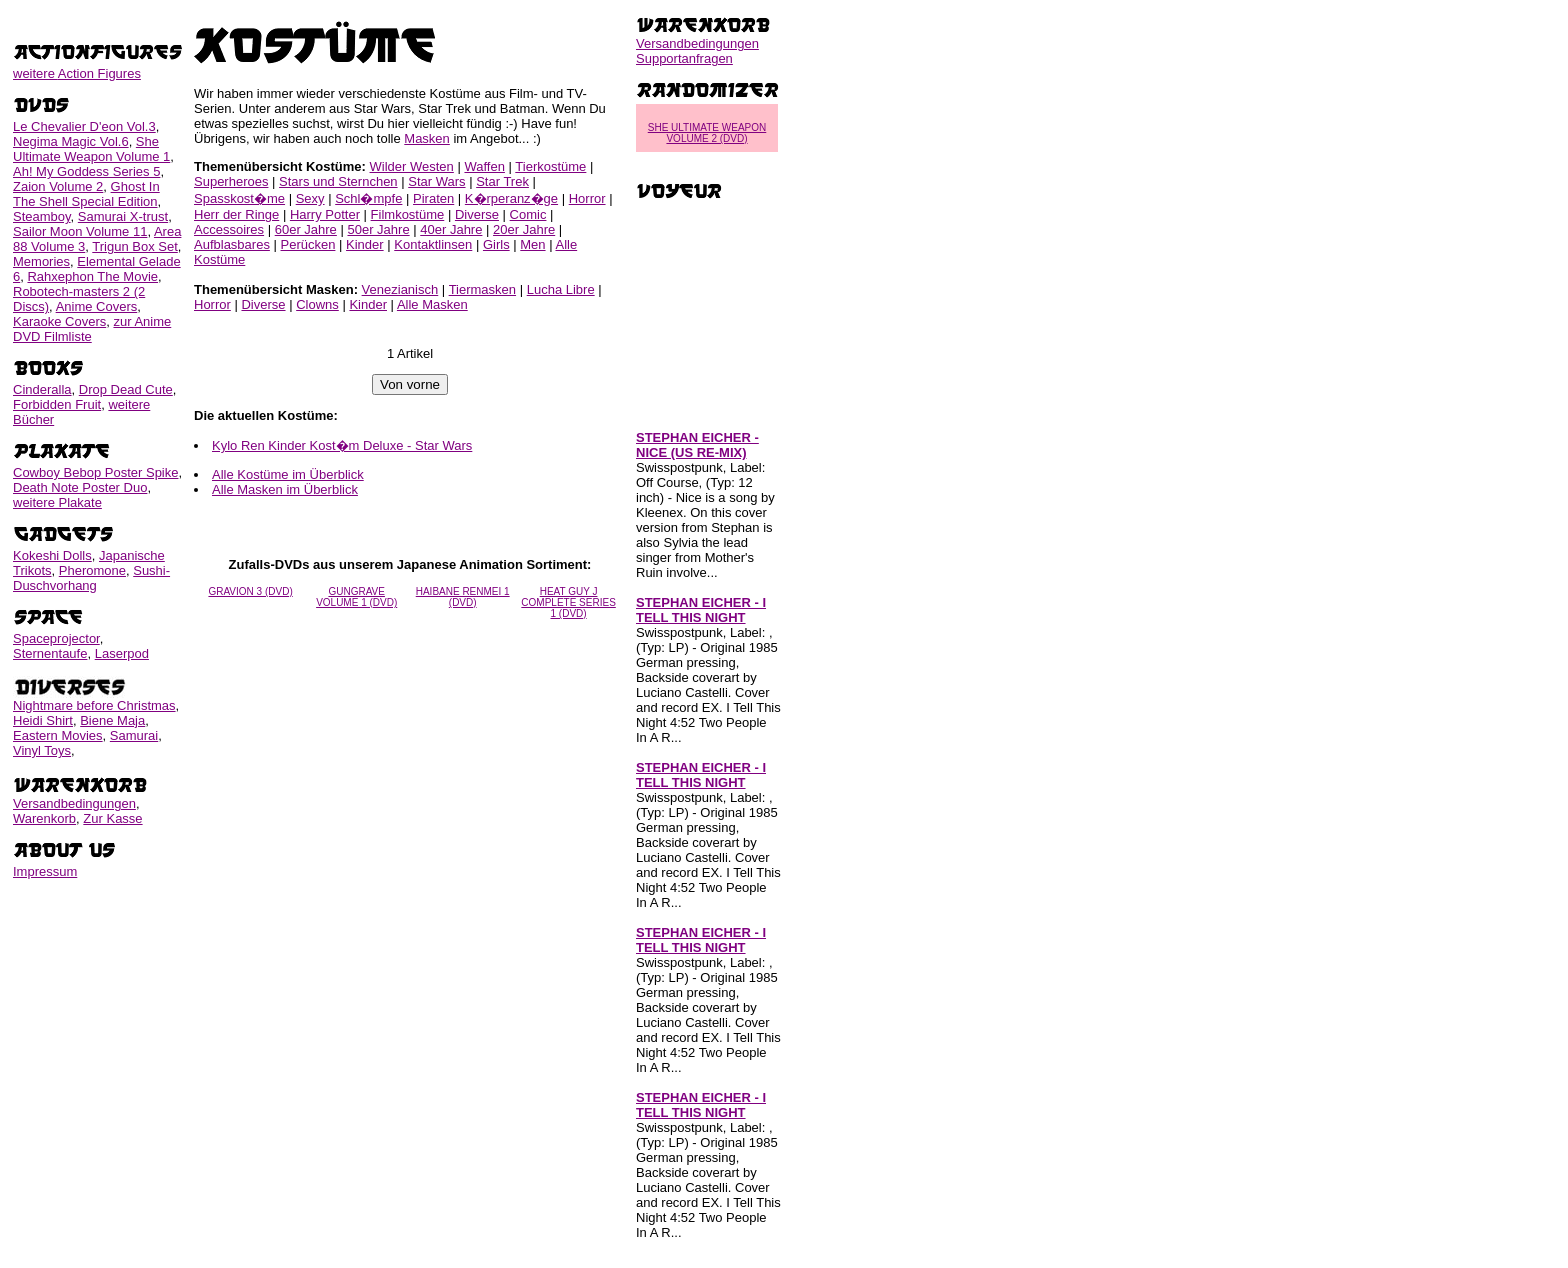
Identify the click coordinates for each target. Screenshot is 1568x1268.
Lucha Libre (561, 289)
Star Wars (436, 181)
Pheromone (92, 570)
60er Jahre (306, 229)
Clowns (317, 304)
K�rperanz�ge (511, 198)
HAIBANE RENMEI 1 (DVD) (463, 597)
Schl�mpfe (368, 198)
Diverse (477, 214)
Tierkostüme (550, 166)
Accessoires (229, 229)
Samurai (134, 735)
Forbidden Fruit (57, 404)
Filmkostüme (408, 214)
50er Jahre (378, 229)
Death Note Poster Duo (80, 487)
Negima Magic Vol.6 (71, 141)
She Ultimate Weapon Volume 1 (91, 149)
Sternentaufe (50, 653)
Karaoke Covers (59, 321)
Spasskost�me (239, 198)
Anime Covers (97, 306)
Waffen (484, 166)
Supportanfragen (684, 58)
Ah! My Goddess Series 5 (86, 171)
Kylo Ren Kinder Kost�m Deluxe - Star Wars (342, 445)
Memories (41, 261)
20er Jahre (524, 229)
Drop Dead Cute (126, 389)
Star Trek (502, 181)
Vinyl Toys (42, 750)
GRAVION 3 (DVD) (250, 591)
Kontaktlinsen (433, 244)
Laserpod (122, 653)
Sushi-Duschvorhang (91, 578)
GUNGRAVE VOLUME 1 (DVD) (356, 597)
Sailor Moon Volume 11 (80, 231)
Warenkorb (44, 818)
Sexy (310, 198)
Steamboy (42, 216)
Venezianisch (400, 289)
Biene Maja (112, 720)
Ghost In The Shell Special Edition (86, 194)
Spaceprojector (56, 638)
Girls (496, 244)
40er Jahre (451, 229)
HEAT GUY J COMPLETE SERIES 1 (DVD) (568, 602)
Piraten (433, 198)
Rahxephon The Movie (92, 276)
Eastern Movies (58, 735)
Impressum (45, 871)
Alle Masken (432, 304)
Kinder (365, 244)
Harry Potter (325, 214)
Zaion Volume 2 (58, 186)
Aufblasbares (232, 244)
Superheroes (231, 181)
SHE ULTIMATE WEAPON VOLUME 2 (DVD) (707, 133)
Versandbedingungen (74, 803)
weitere (77, 73)
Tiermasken (482, 289)
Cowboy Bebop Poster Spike (95, 472)
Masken (427, 138)
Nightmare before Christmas (94, 705)
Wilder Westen (412, 166)
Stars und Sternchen (338, 181)
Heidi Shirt (43, 720)
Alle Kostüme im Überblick (288, 474)
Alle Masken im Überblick (285, 489)
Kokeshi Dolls (52, 555)
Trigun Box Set (135, 246)
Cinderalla (42, 389)
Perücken (308, 244)
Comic (528, 214)
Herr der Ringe (236, 214)
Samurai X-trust (123, 216)
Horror (587, 198)
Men (532, 244)
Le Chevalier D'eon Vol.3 (84, 126)
